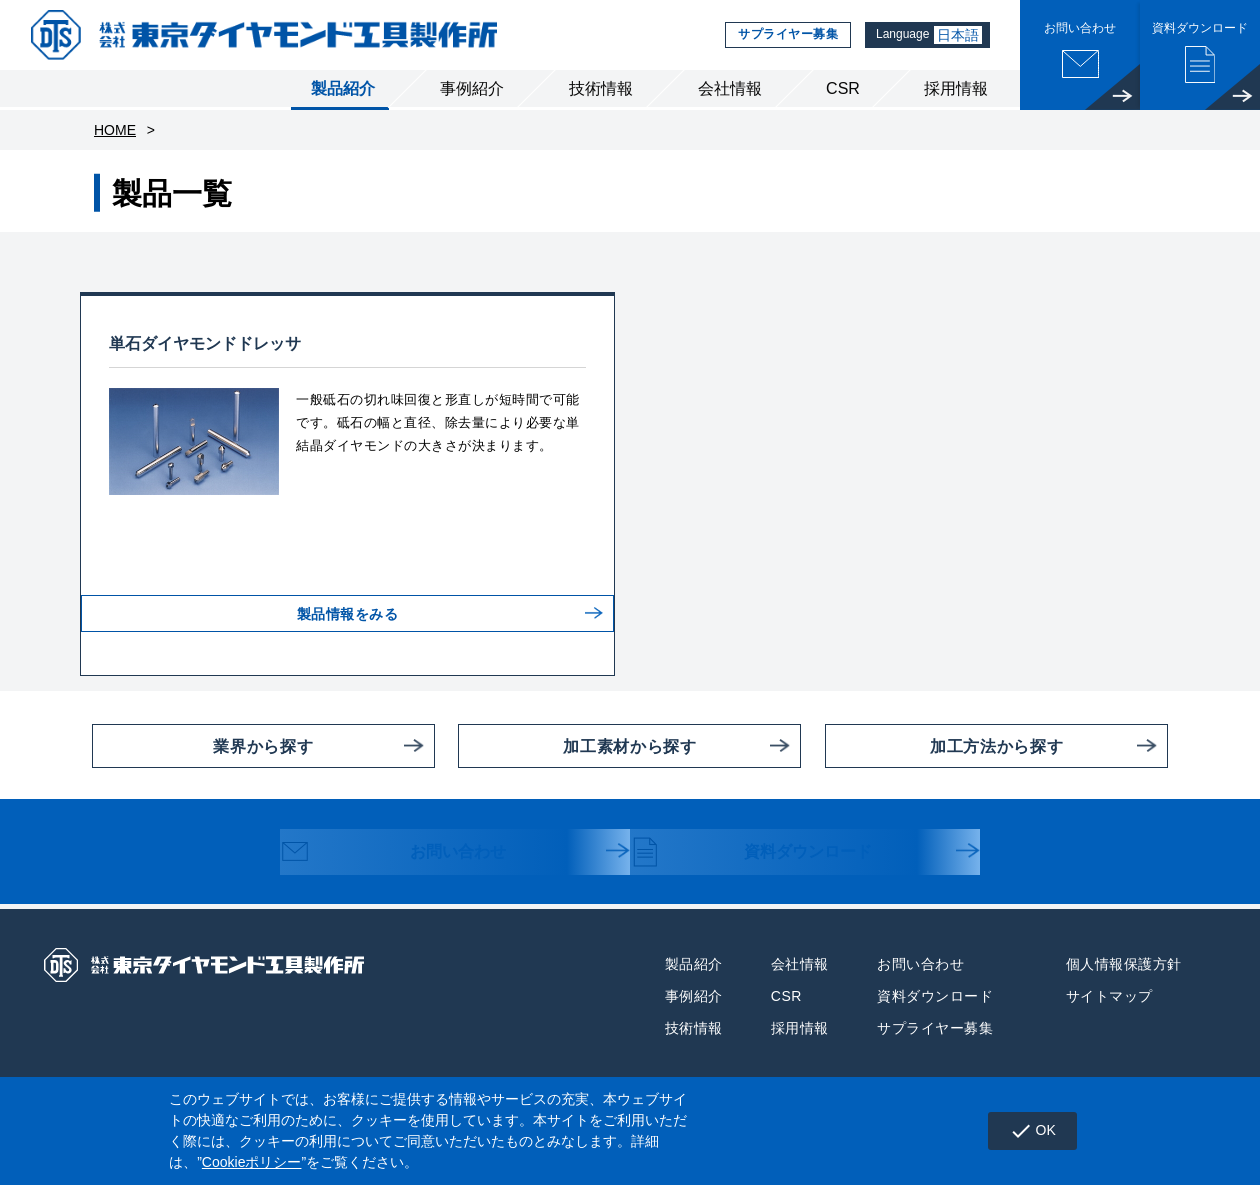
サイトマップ (1109, 996)
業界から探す (202, 746)
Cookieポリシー (252, 1162)
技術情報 (601, 88)
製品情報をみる (348, 629)
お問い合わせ (411, 854)
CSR (843, 88)
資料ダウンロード (771, 854)
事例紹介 (472, 88)
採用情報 (956, 88)
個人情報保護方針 (1124, 964)
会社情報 (730, 88)
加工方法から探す (944, 746)
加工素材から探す (577, 746)
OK (1032, 1131)
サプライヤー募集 (781, 35)
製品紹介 (343, 88)
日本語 (958, 35)
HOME (115, 130)
